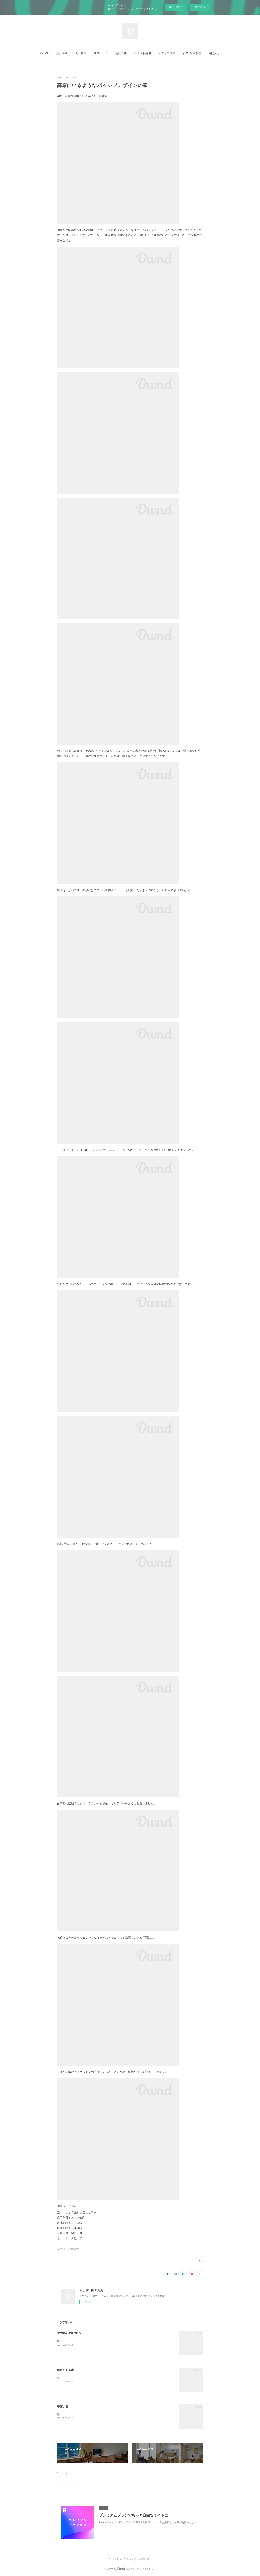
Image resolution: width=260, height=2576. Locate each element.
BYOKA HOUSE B (69, 2333)
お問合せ (214, 53)
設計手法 (62, 53)
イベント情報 (142, 53)
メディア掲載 (166, 53)
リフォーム (101, 53)
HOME (44, 53)
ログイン (200, 7)
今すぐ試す (175, 7)
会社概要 (121, 53)
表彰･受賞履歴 (192, 53)
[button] (44, 53)
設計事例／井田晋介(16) (68, 2249)
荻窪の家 (62, 2406)
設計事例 (80, 53)
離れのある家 (65, 2370)
